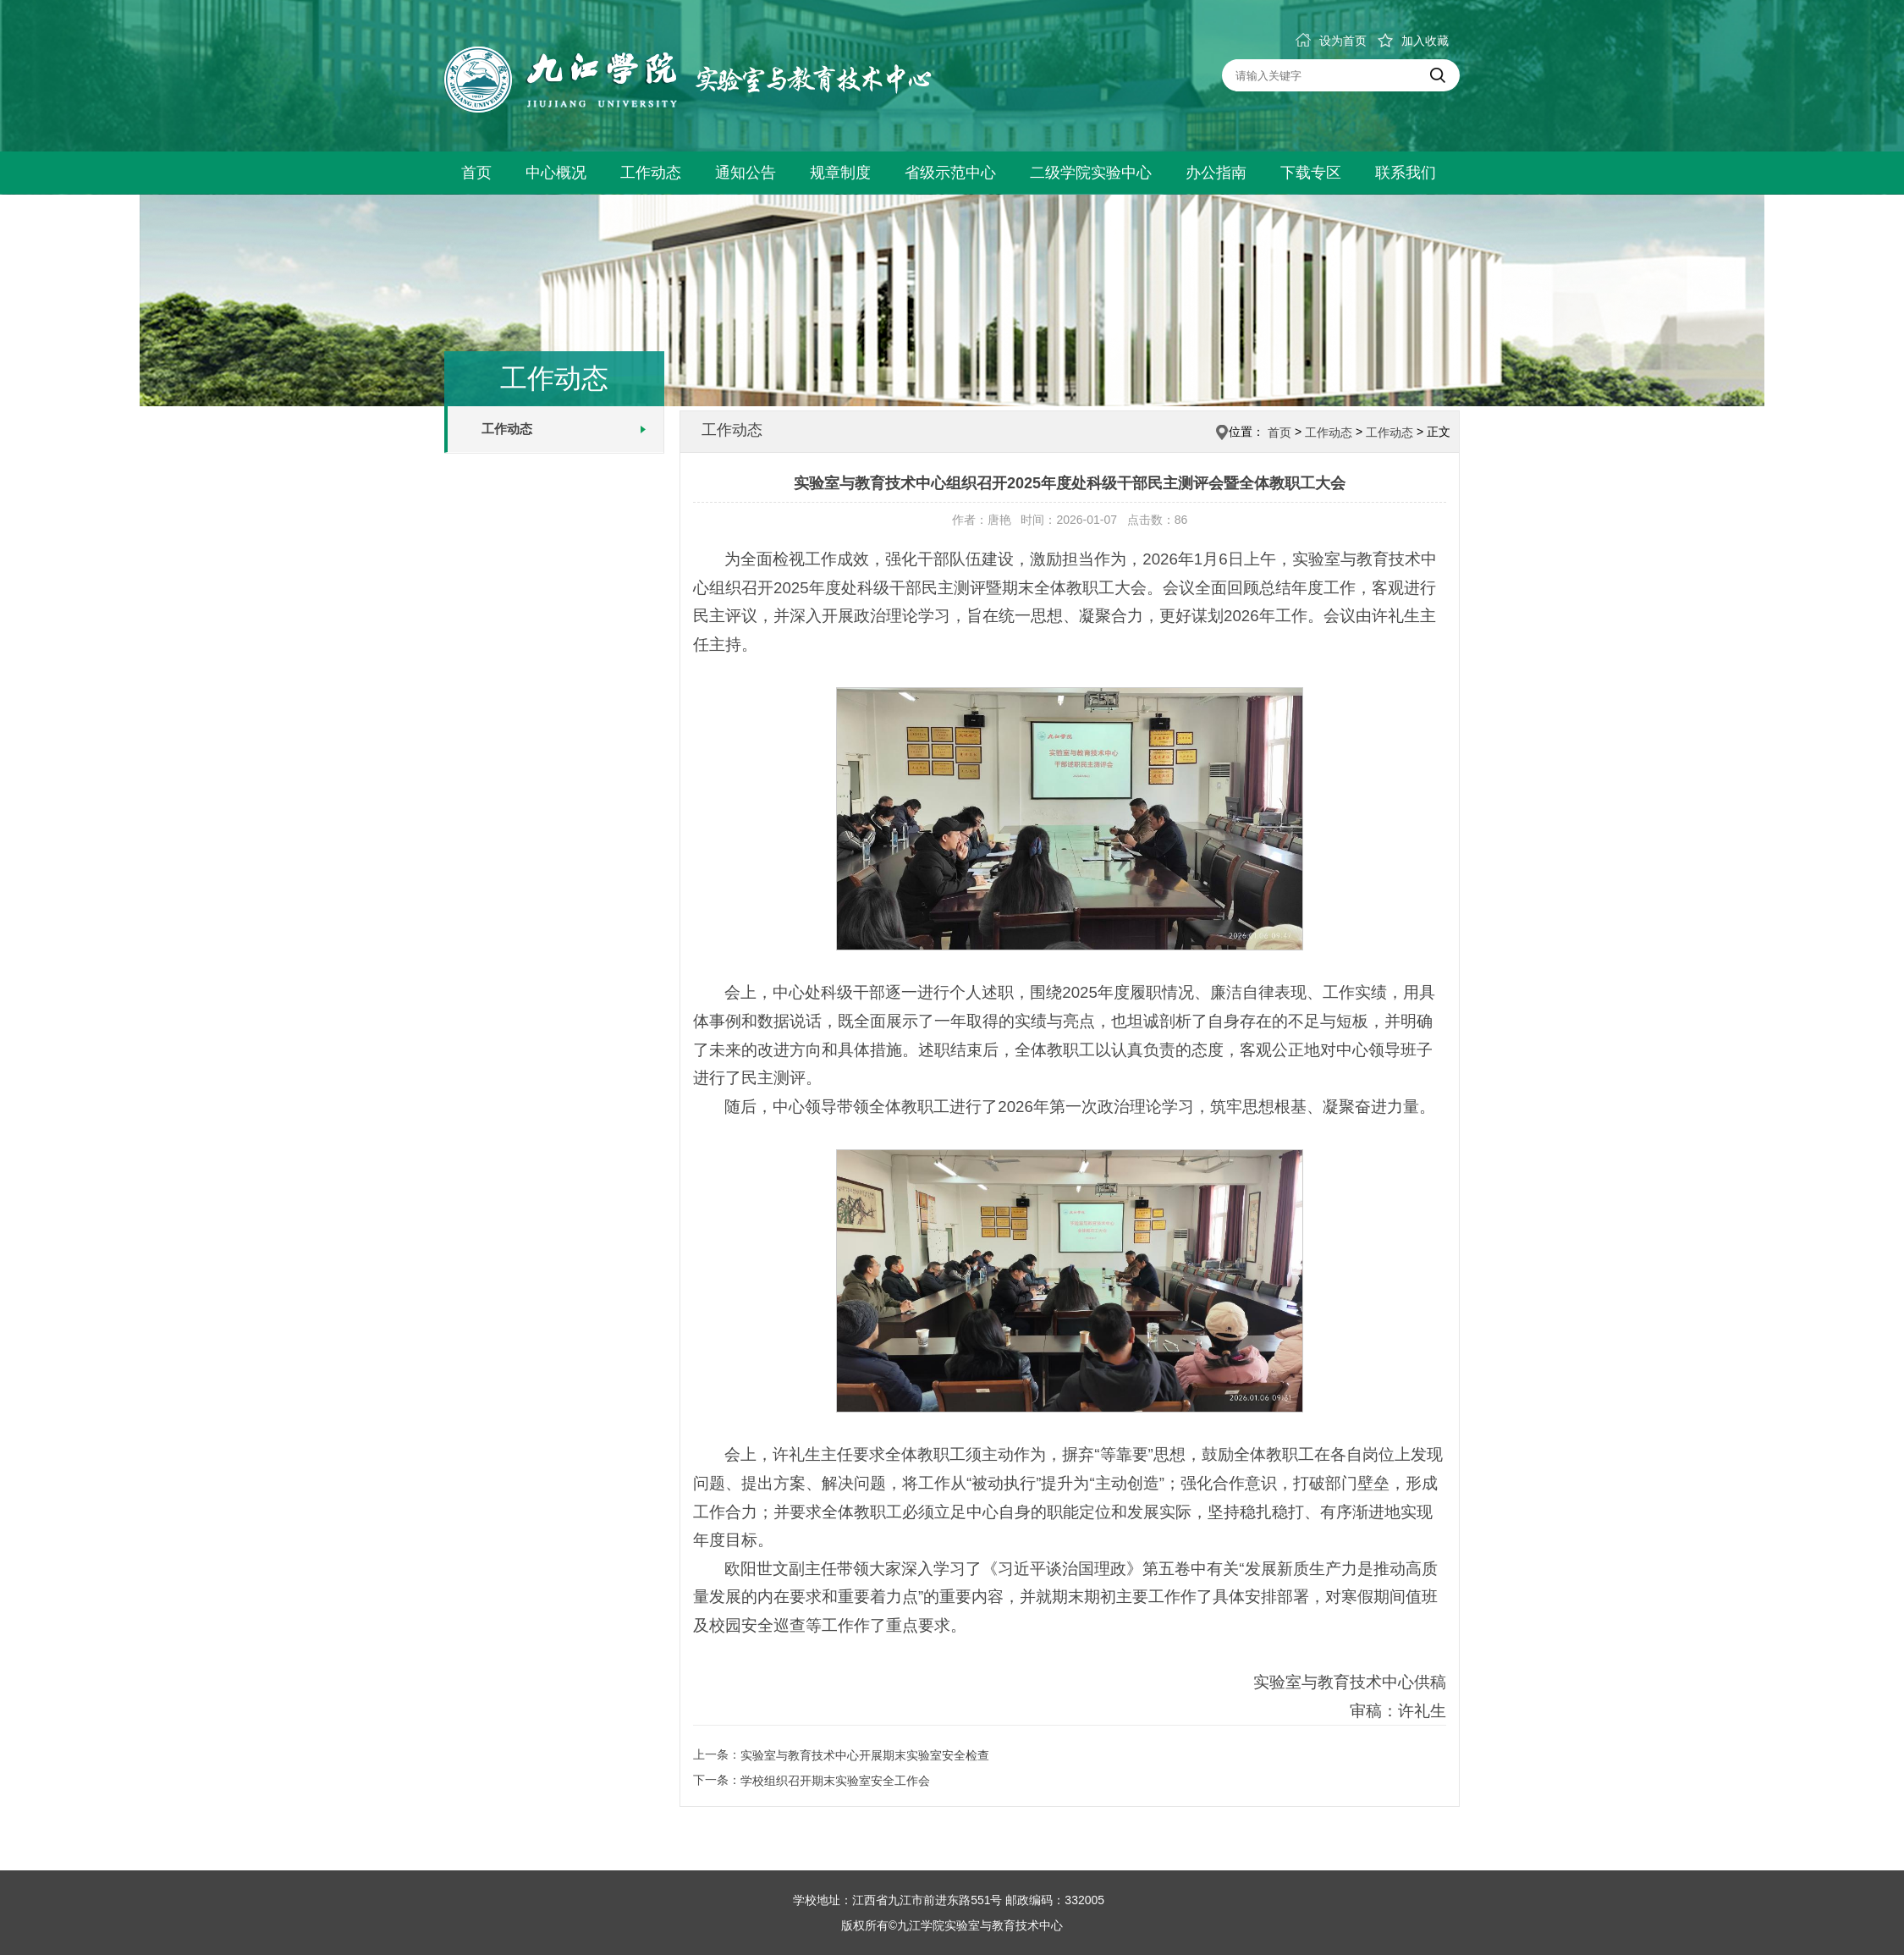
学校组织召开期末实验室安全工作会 (835, 1780)
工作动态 (650, 172)
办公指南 (1216, 172)
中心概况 (556, 172)
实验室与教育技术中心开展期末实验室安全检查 (864, 1755)
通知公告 (745, 172)
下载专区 (1310, 172)
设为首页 (1331, 40)
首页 (476, 172)
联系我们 (1405, 172)
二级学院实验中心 (1091, 172)
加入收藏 (1413, 40)
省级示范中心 (950, 172)
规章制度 (840, 172)
